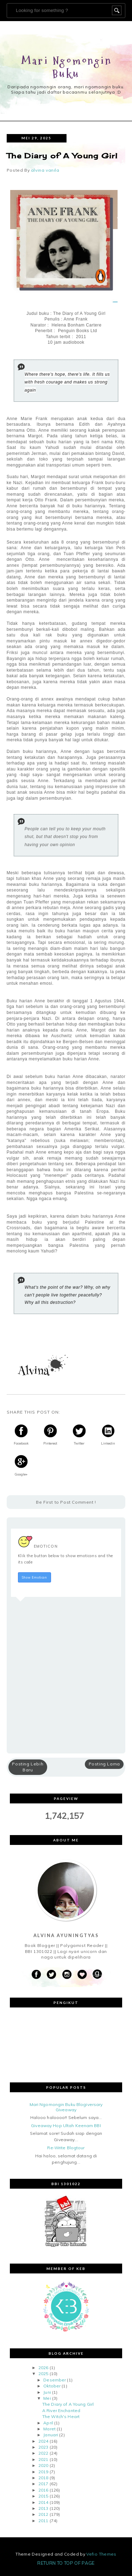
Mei (47, 2398)
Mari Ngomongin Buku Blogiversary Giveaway (66, 2107)
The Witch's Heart (61, 2416)
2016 (43, 2490)
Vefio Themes (101, 2554)
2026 (43, 2367)
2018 (43, 2477)
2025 (43, 2373)
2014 (43, 2502)
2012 (43, 2514)
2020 (43, 2465)
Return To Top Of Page (66, 2563)
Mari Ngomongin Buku (66, 67)
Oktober (52, 2385)
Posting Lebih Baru (27, 1766)
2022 (43, 2453)
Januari (50, 2434)
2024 (43, 2441)
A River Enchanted (61, 2410)
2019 (43, 2471)
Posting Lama (104, 1763)
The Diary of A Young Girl (68, 2404)
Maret (49, 2428)
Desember (54, 2380)
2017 (43, 2483)
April (48, 2422)
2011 (43, 2520)
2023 (43, 2447)
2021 (43, 2459)
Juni (47, 2392)
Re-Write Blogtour (65, 2147)
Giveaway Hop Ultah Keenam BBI (66, 2125)
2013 (43, 2508)
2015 (43, 2496)
